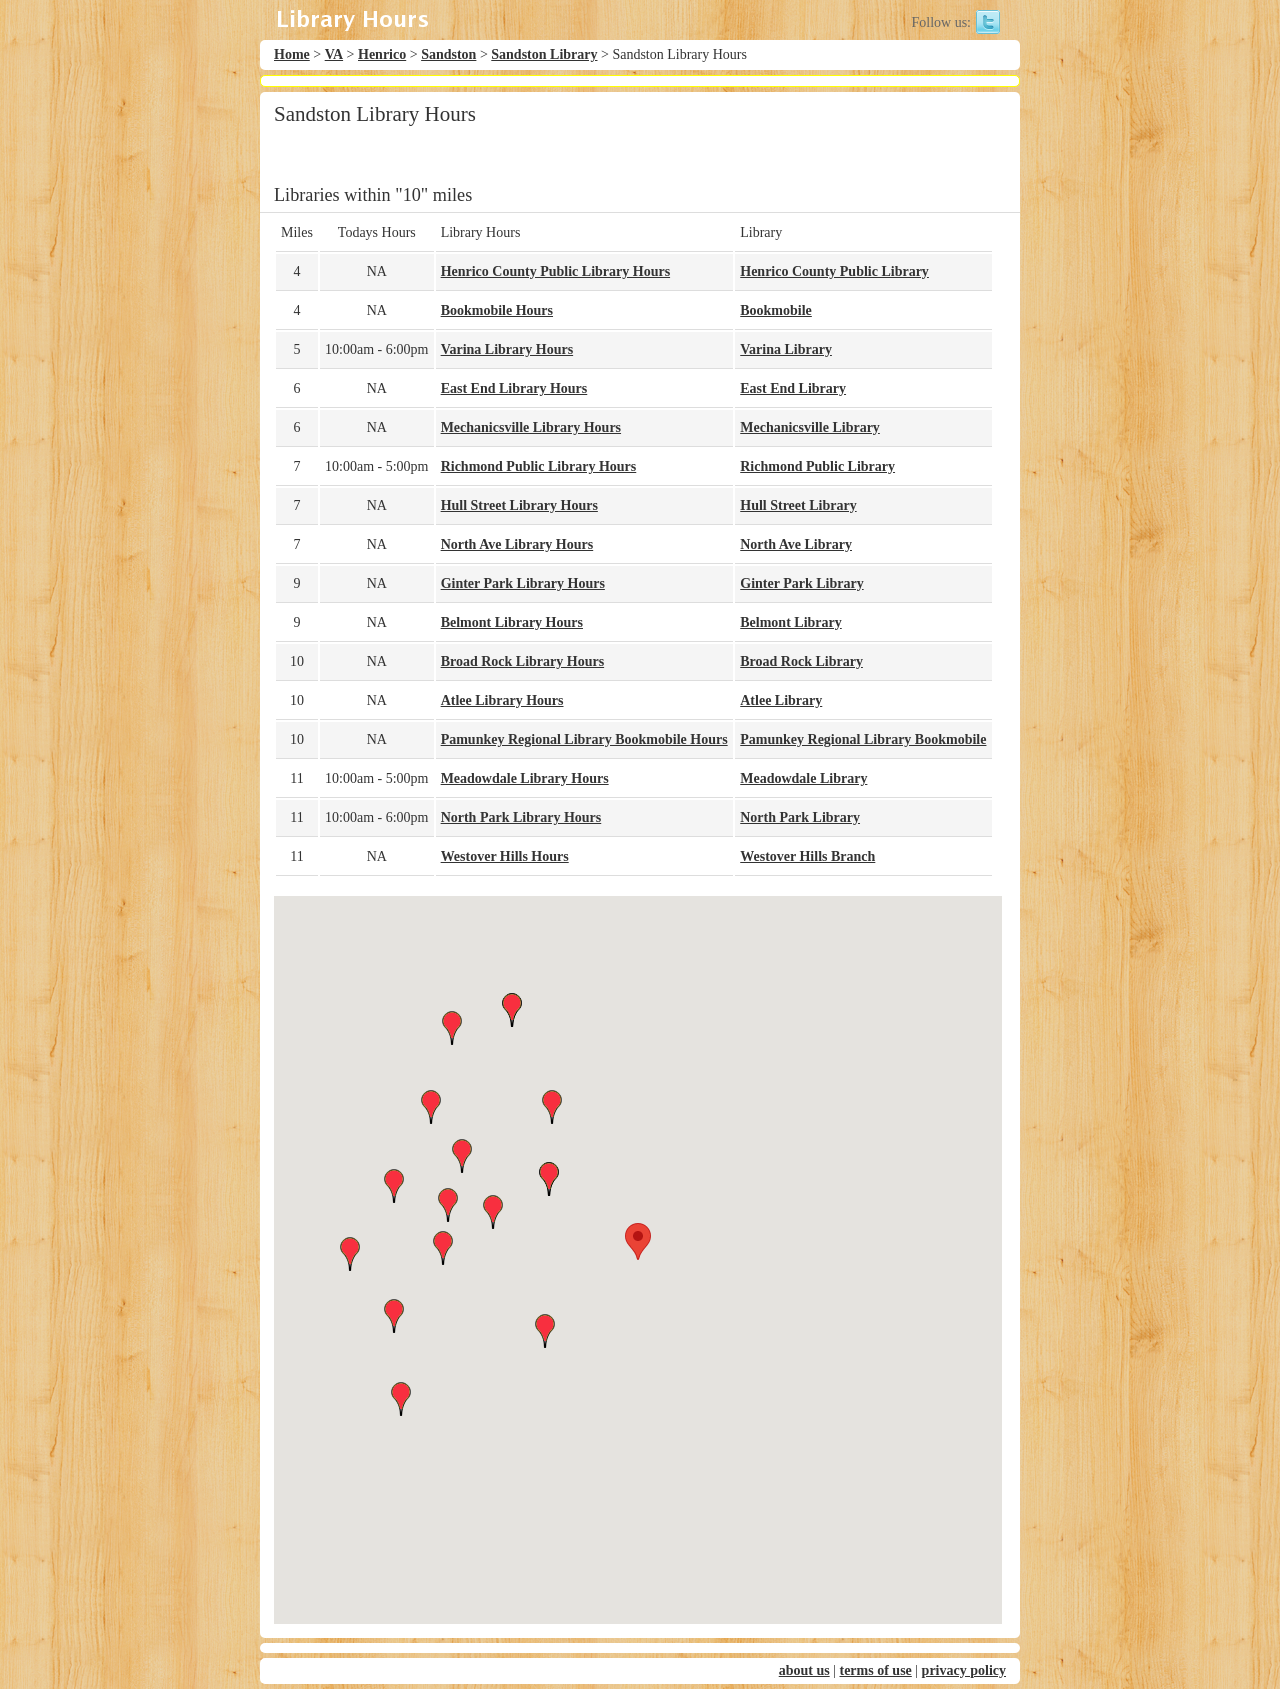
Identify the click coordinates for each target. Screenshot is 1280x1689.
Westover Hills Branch (807, 856)
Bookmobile (776, 310)
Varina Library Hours (507, 349)
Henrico (382, 54)
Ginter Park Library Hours (523, 583)
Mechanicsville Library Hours (531, 427)
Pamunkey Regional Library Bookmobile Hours (584, 739)
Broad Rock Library (801, 661)
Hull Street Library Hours (519, 505)
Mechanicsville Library (810, 427)
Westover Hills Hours (505, 856)
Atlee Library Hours (502, 700)
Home (292, 54)
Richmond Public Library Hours (539, 466)
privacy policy (964, 1670)
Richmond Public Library (817, 466)
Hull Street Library (798, 505)
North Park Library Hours (521, 817)
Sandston (448, 54)
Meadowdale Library (803, 778)
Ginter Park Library (801, 583)
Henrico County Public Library (834, 271)
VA (334, 54)
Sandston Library (544, 54)
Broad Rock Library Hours (522, 661)
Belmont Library (791, 622)
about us (804, 1670)
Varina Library (786, 349)
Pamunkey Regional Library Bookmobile (863, 739)
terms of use (875, 1670)
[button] (638, 1241)
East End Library (793, 388)
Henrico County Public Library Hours (555, 271)
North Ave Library (796, 544)
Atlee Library (781, 700)
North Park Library (800, 817)
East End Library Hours (514, 388)
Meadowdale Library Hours (525, 778)
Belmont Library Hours (512, 622)
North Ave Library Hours (517, 544)
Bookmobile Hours (497, 310)
